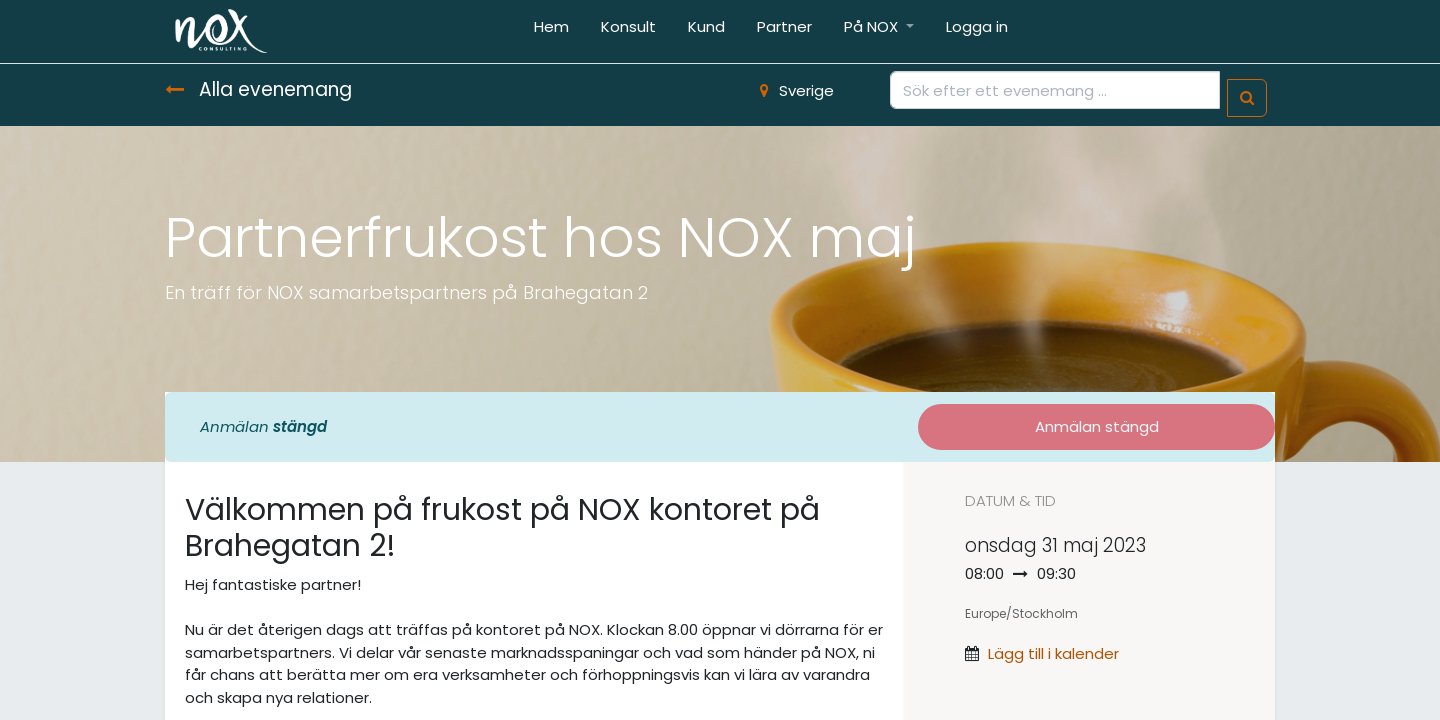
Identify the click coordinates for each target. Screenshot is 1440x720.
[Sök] (1247, 98)
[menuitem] (551, 31)
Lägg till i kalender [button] (1053, 653)
